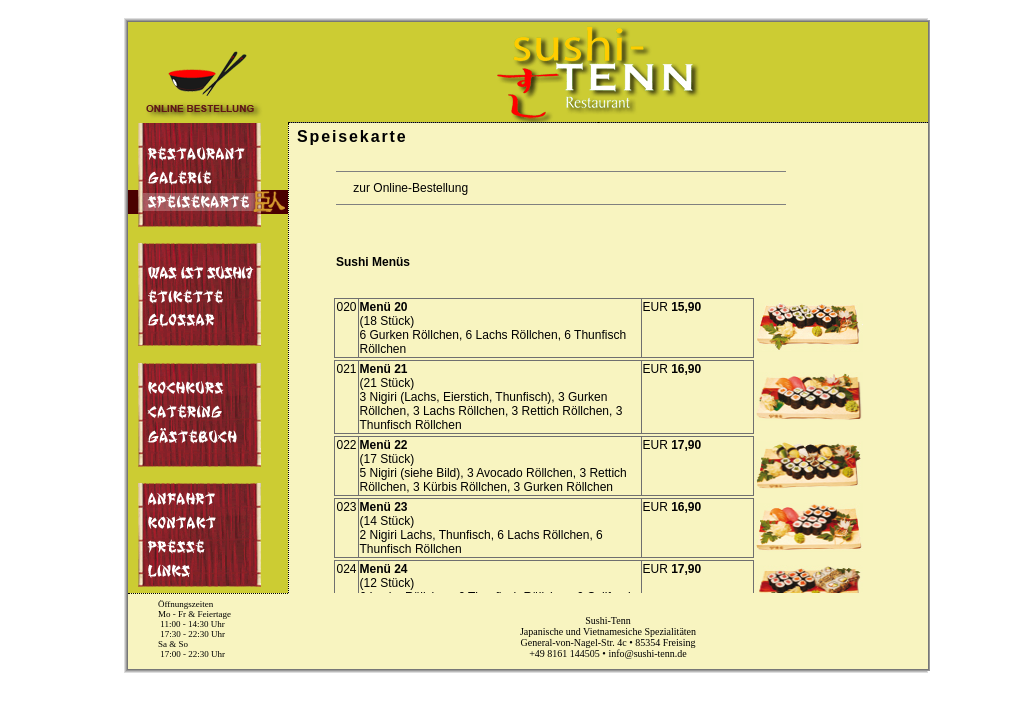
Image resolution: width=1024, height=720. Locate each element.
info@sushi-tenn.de (647, 653)
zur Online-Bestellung (403, 188)
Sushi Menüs (373, 262)
